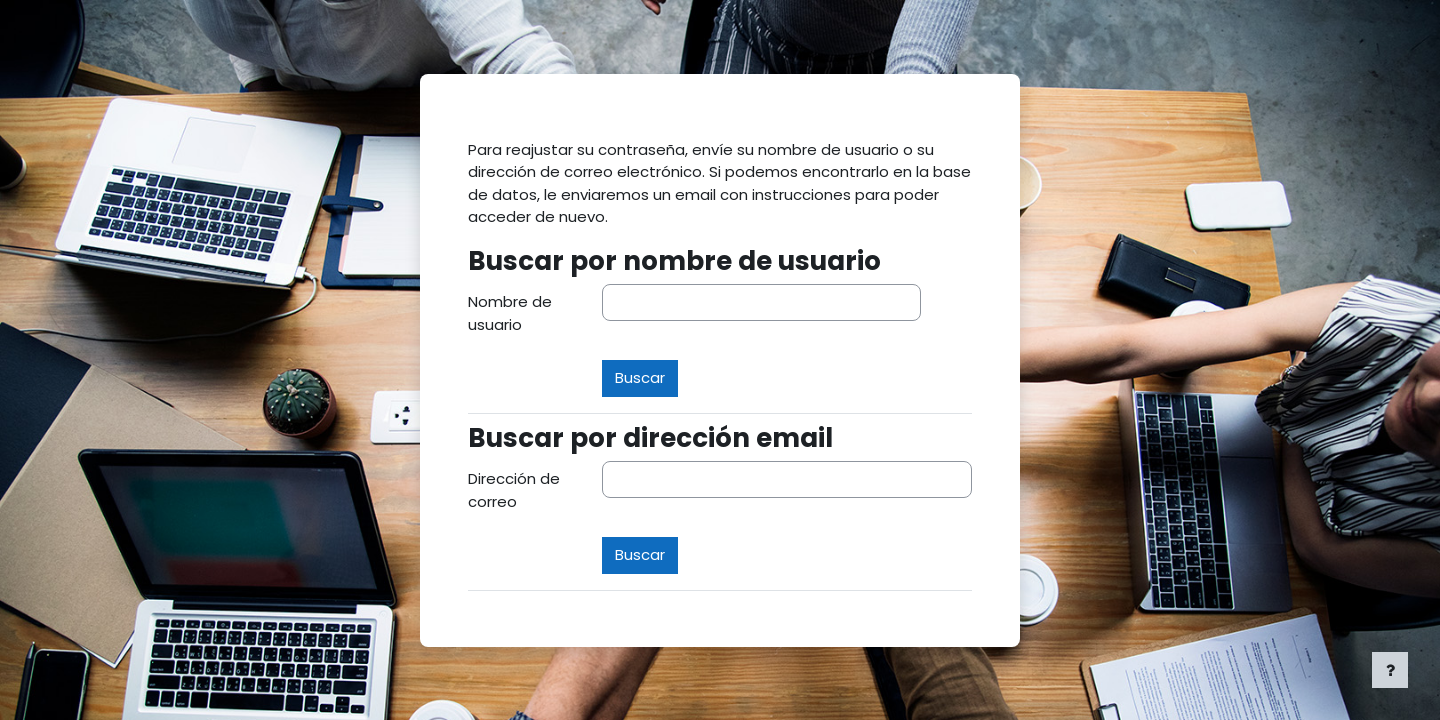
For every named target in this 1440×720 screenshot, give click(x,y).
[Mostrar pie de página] (1390, 670)
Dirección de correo (514, 490)
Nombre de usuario (510, 313)
